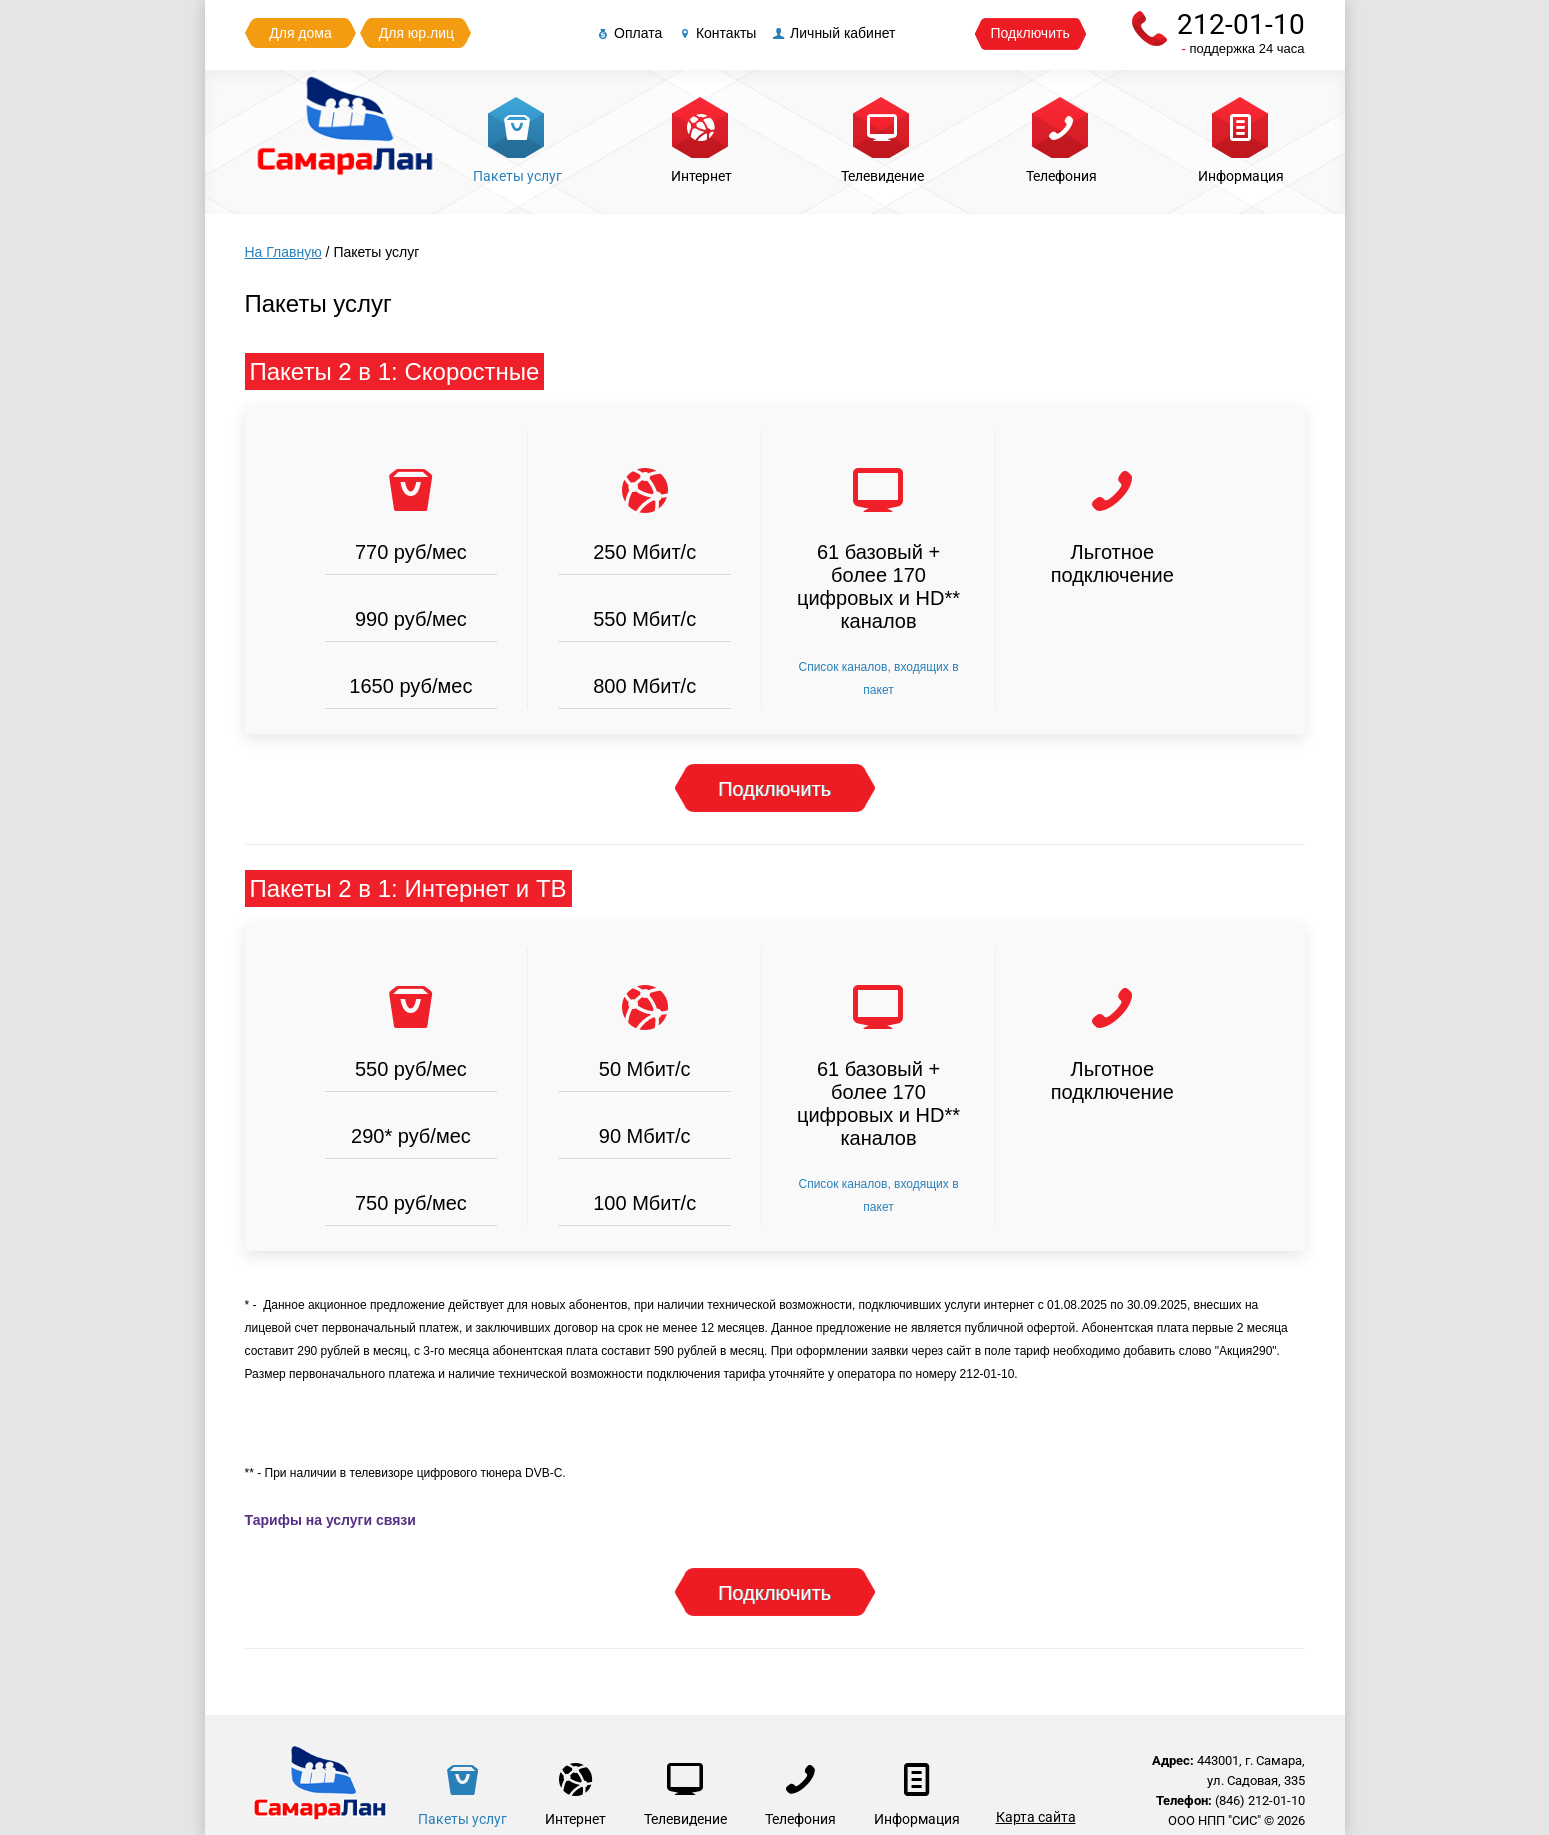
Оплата (628, 33)
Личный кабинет (832, 33)
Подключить (1030, 33)
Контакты (716, 33)
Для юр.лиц (416, 33)
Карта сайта (1036, 1817)
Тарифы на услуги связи (330, 1520)
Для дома (300, 33)
